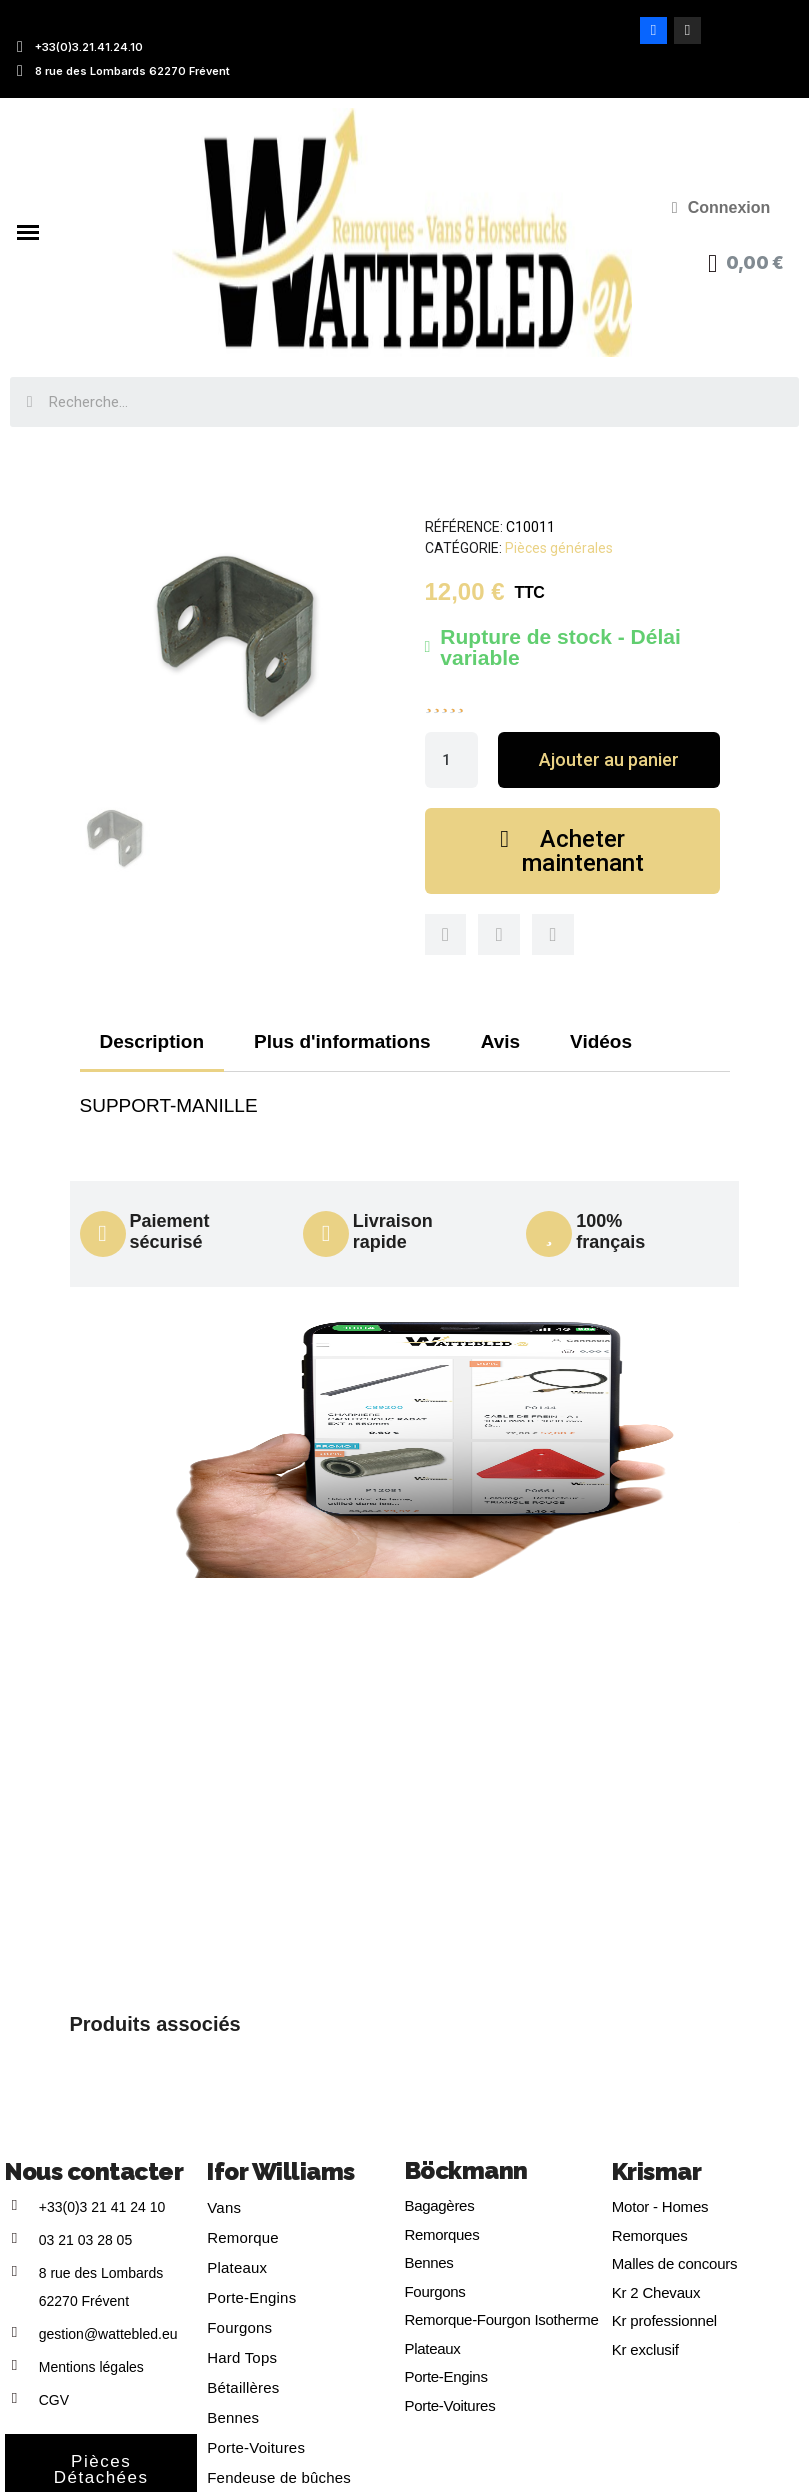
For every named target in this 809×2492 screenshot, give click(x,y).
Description (152, 1041)
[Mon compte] (721, 208)
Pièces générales (559, 548)
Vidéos (601, 1041)
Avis (500, 1041)
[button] (608, 760)
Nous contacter (94, 2171)
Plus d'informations (342, 1041)
